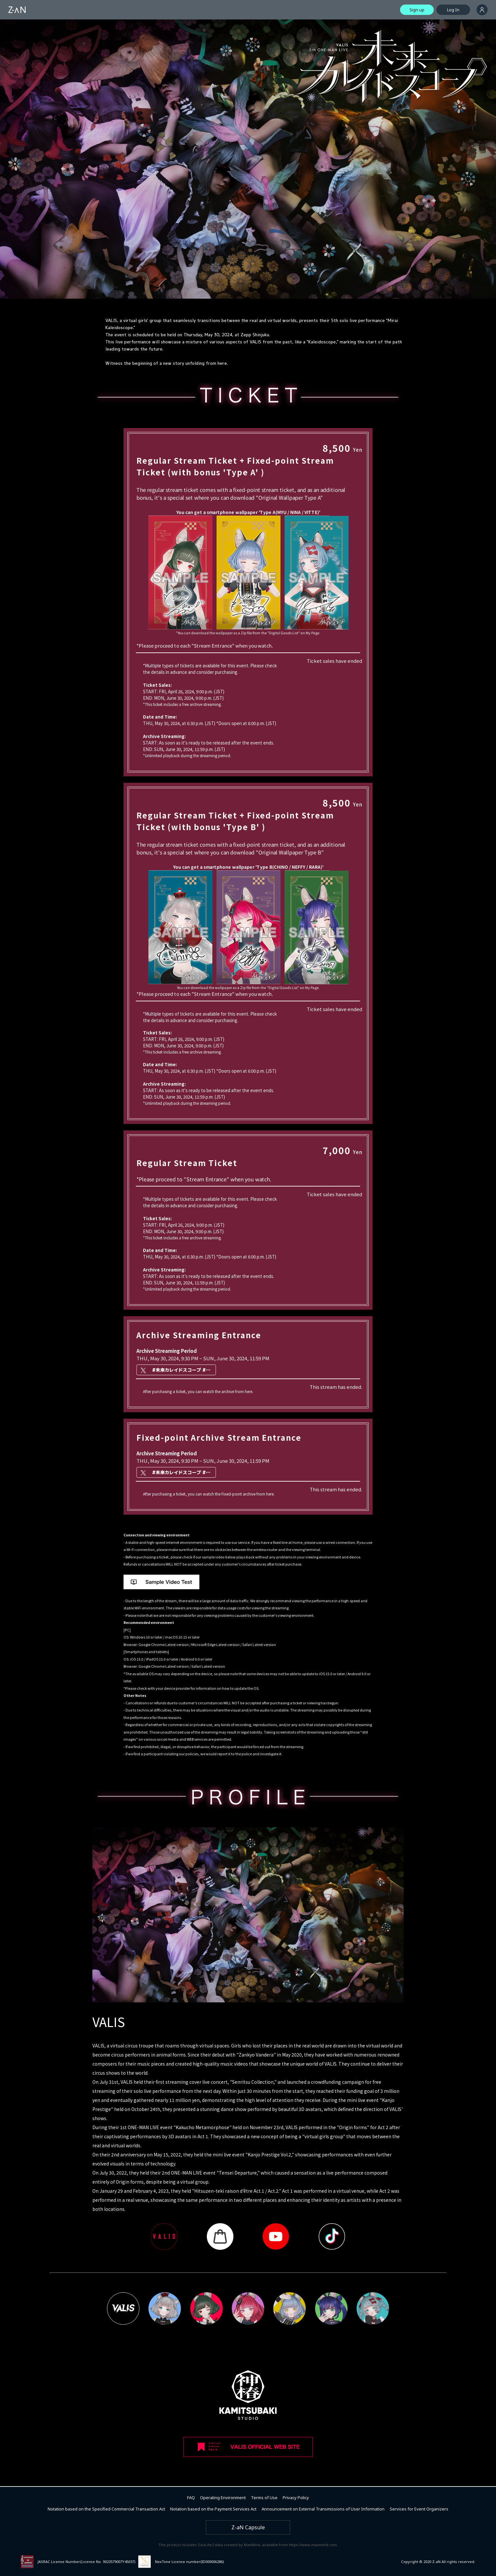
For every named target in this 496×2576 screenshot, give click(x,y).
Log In (453, 10)
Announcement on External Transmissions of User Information (323, 2509)
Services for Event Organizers (419, 2509)
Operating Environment (223, 2497)
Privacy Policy (296, 2497)
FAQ (191, 2497)
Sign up (416, 10)
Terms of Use (264, 2497)
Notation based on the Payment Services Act (213, 2509)
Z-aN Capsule (248, 2527)
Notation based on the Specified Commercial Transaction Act (106, 2509)
